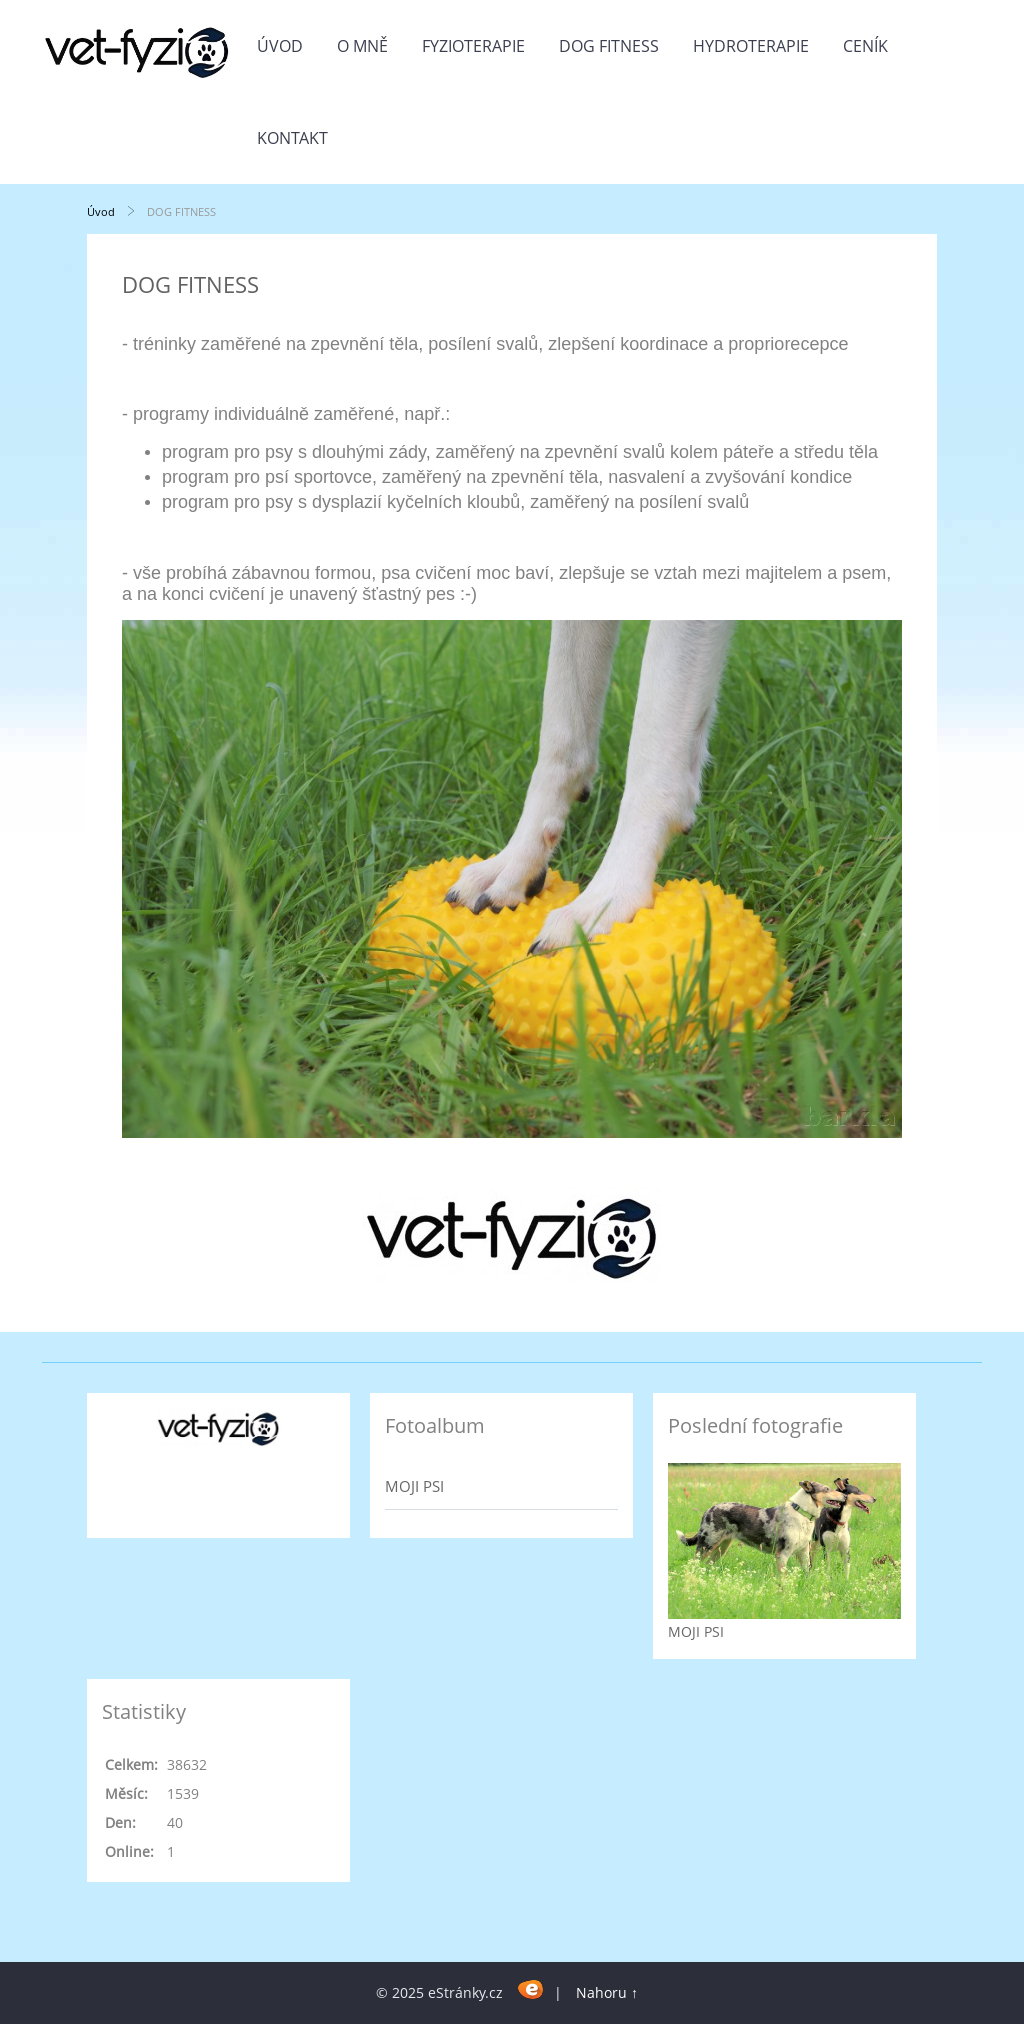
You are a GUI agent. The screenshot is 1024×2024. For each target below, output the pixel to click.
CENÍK (865, 46)
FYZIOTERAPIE (473, 46)
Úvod (280, 46)
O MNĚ (362, 46)
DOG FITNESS (609, 46)
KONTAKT (292, 138)
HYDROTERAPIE (751, 46)
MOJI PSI (414, 1486)
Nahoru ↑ (607, 1992)
